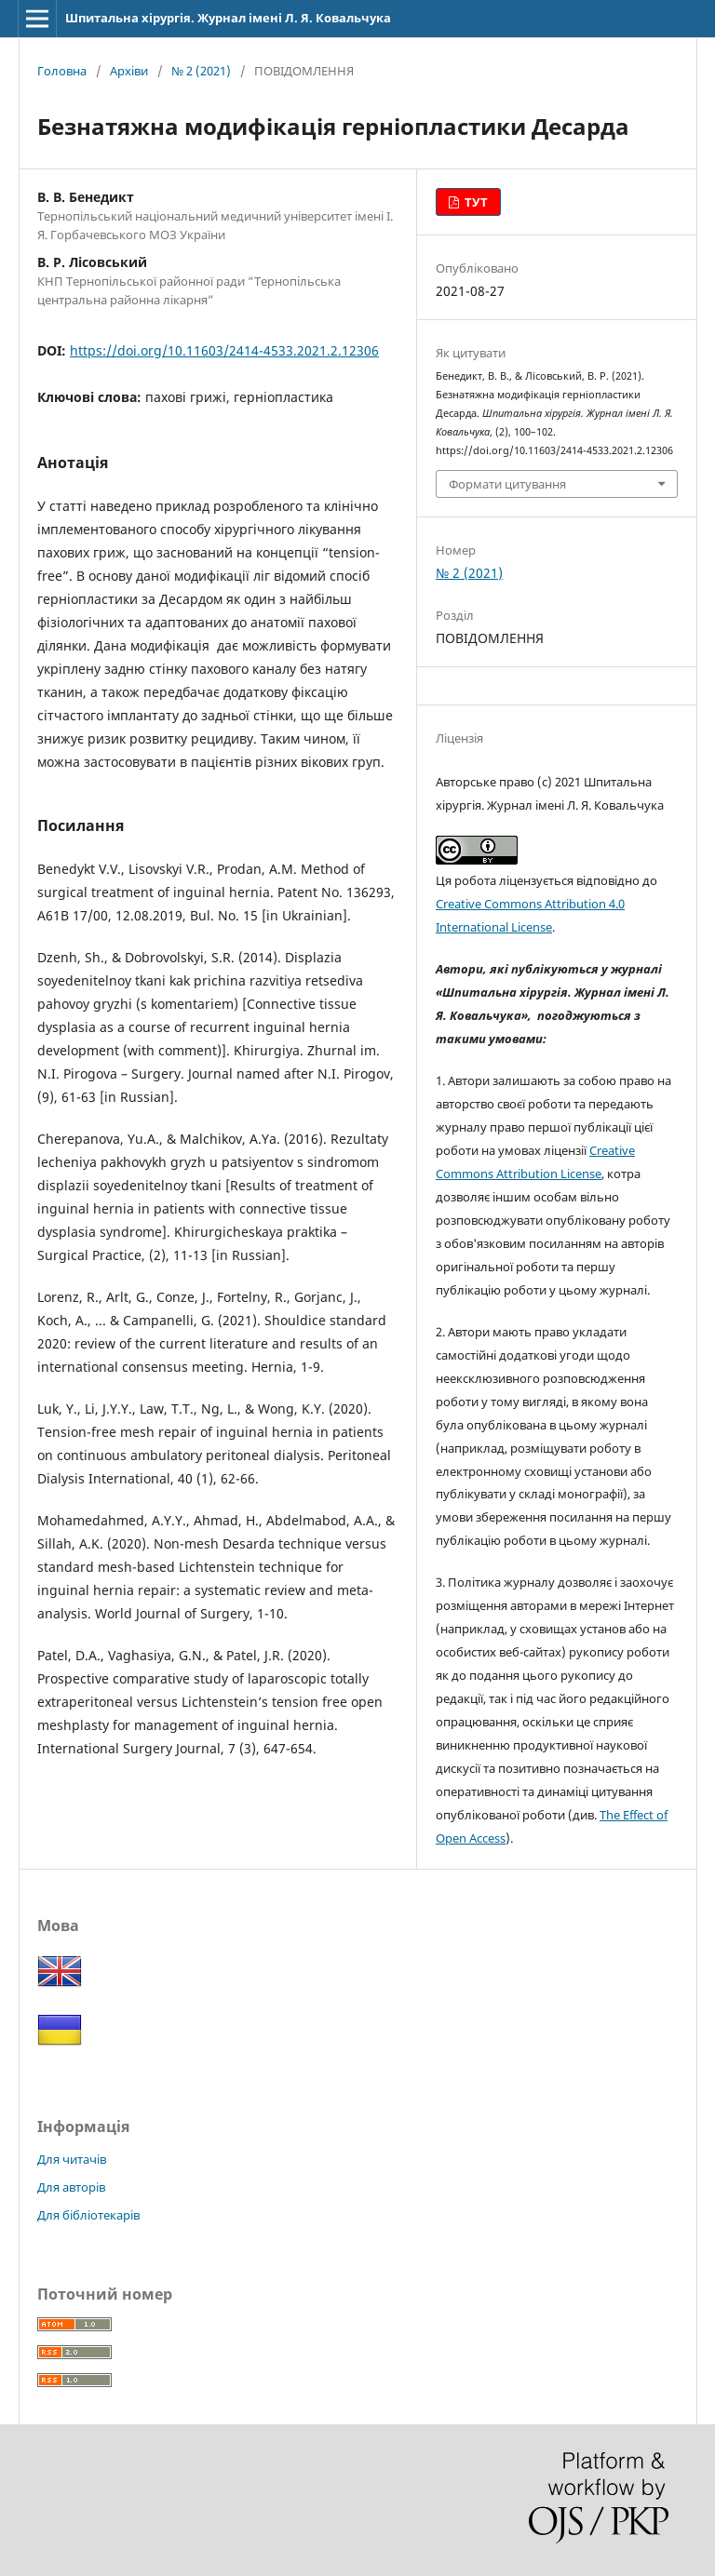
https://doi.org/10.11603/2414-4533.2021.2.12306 (224, 350)
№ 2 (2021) (201, 70)
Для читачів (71, 2159)
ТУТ (475, 202)
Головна (62, 70)
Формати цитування (507, 484)
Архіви (129, 70)
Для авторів (71, 2187)
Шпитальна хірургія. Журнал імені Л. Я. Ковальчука (228, 17)
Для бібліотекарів (88, 2215)
